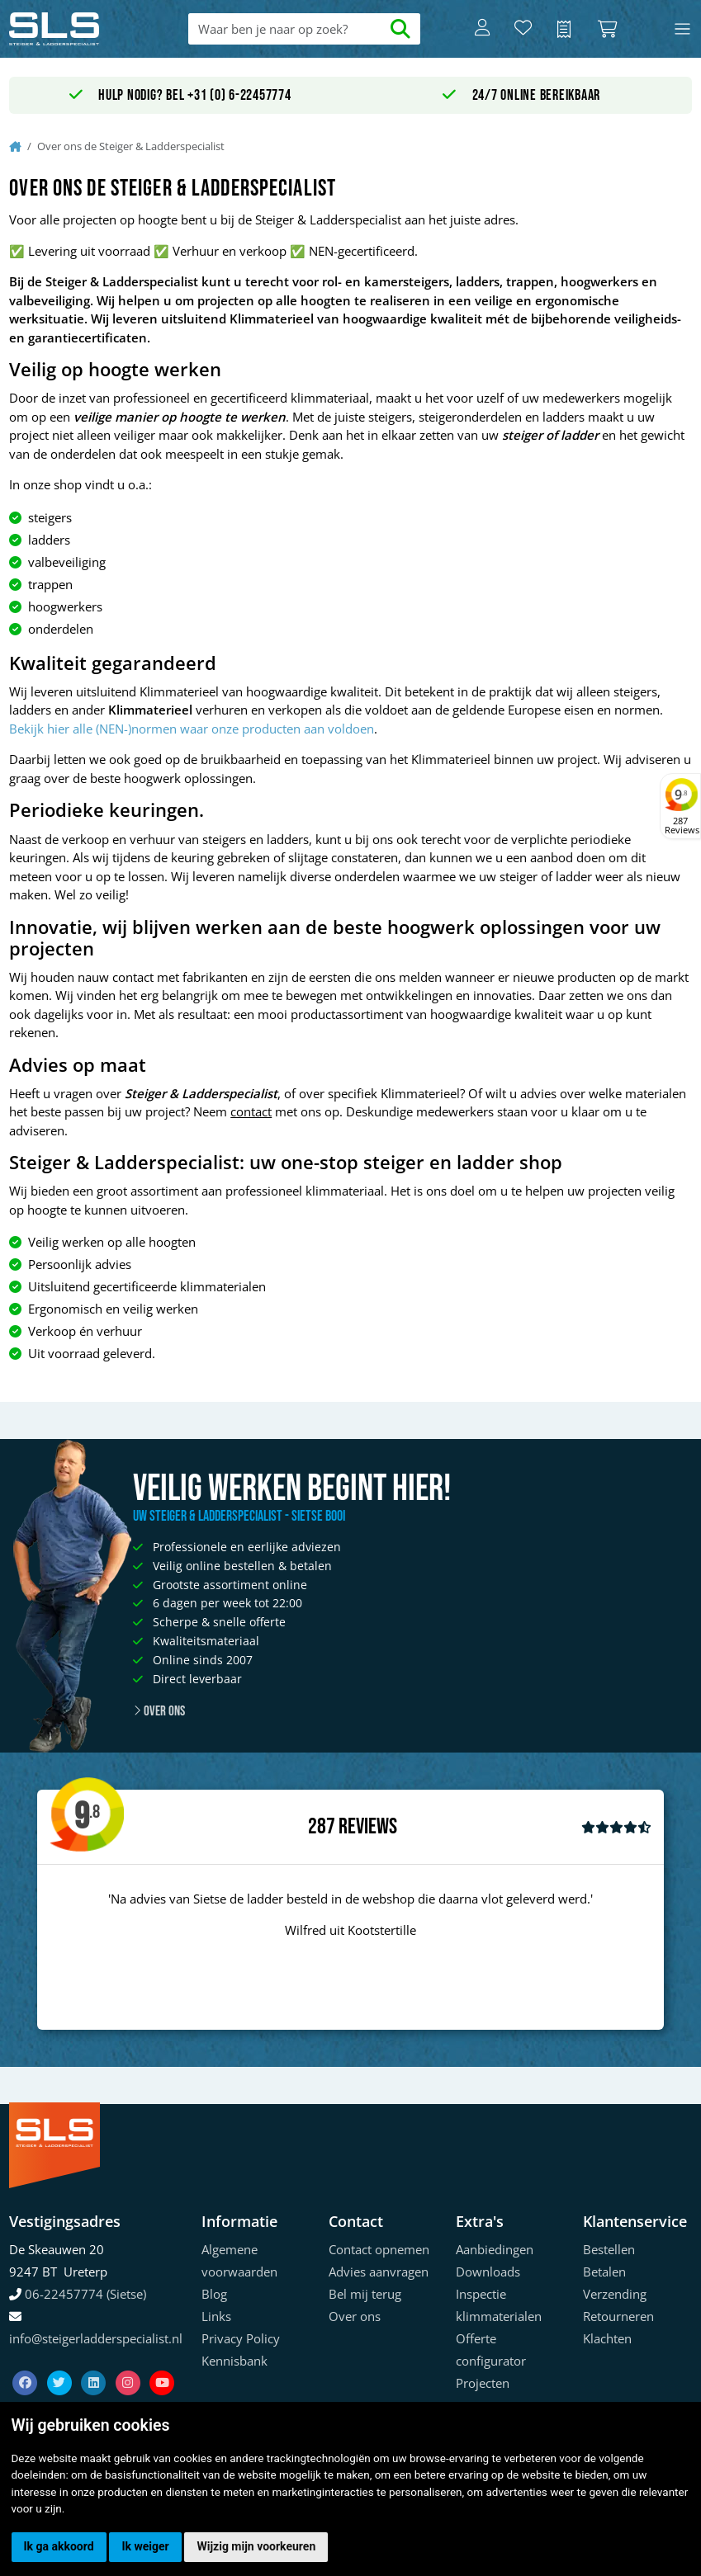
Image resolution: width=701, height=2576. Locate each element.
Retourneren (618, 2316)
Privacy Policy (240, 2338)
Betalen (604, 2271)
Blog (214, 2294)
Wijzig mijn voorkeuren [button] (256, 2546)
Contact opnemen (379, 2249)
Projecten (482, 2383)
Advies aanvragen (379, 2271)
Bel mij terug (365, 2294)
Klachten (607, 2338)
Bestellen (609, 2249)
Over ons (159, 1711)
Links (216, 2316)
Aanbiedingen (494, 2249)
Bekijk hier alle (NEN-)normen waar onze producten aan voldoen (191, 728)
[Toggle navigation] (682, 29)
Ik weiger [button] (144, 2546)
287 (321, 1827)
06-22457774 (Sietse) (85, 2294)
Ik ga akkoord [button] (59, 2546)
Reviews (368, 1827)
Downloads (488, 2271)
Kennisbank (234, 2360)
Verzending (615, 2294)
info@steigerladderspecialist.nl (95, 2338)
